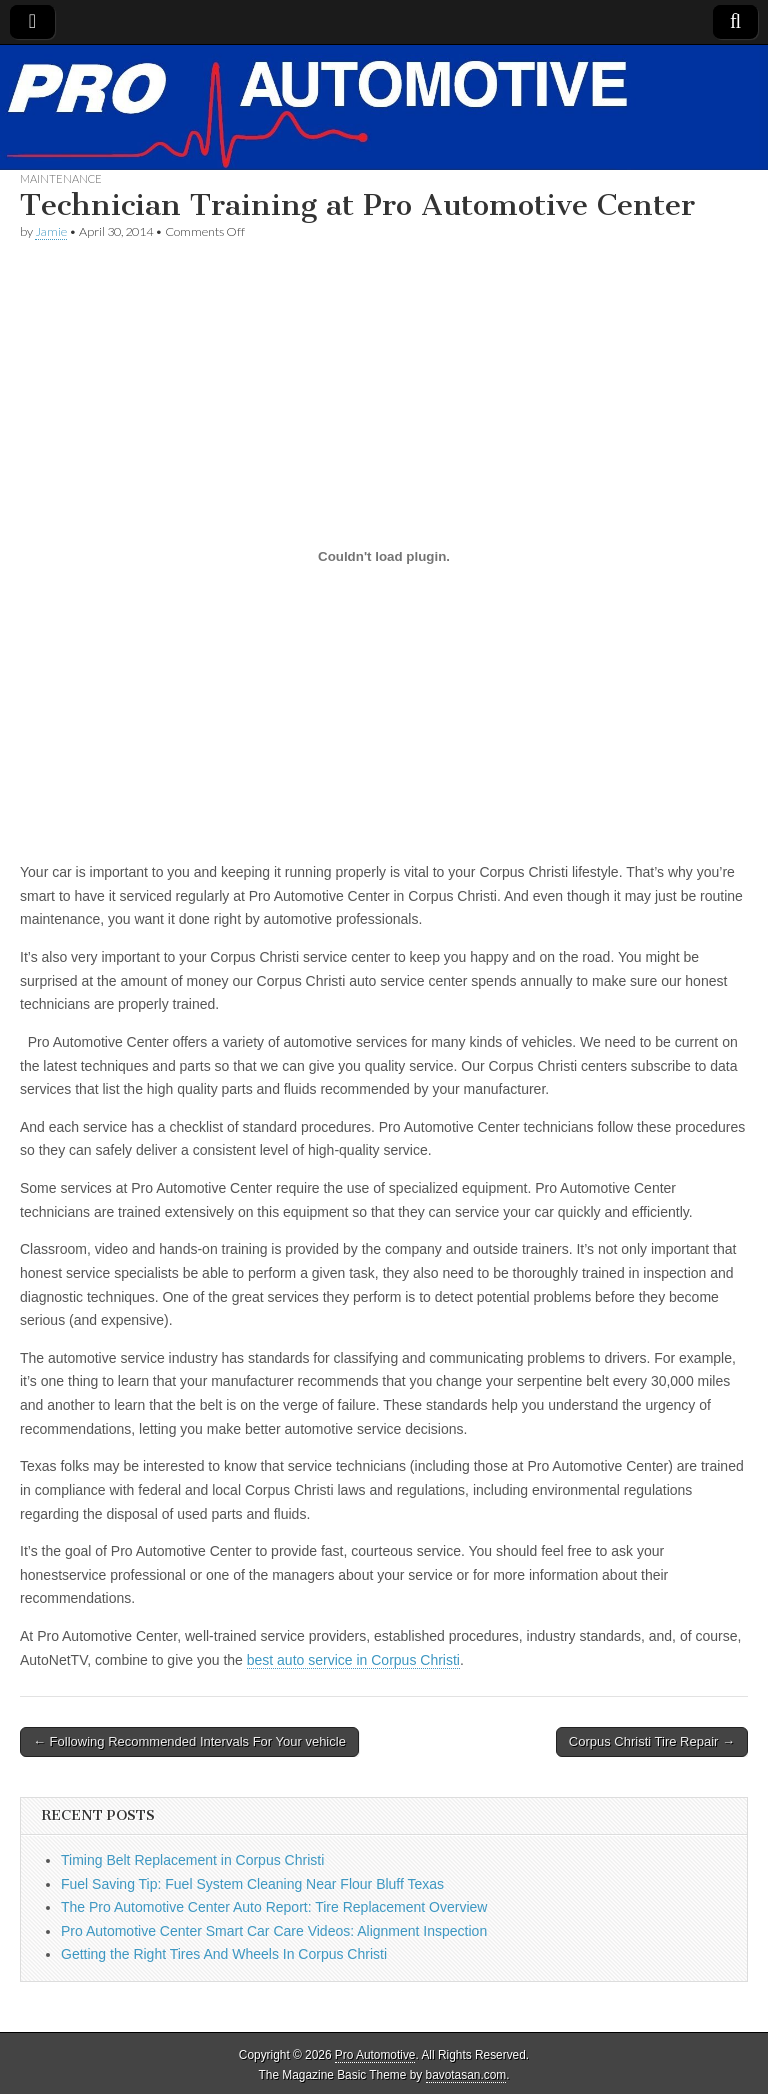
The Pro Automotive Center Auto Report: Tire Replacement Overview (274, 1907)
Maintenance (61, 178)
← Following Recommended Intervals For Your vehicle (189, 1741)
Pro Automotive (375, 2055)
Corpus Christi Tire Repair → (652, 1741)
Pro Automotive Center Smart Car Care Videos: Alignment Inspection (274, 1931)
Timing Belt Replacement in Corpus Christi (192, 1860)
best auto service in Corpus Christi (353, 1660)
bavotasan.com (466, 2075)
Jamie (51, 231)
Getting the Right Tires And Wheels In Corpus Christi (224, 1954)
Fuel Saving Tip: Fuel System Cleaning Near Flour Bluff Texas (252, 1884)
